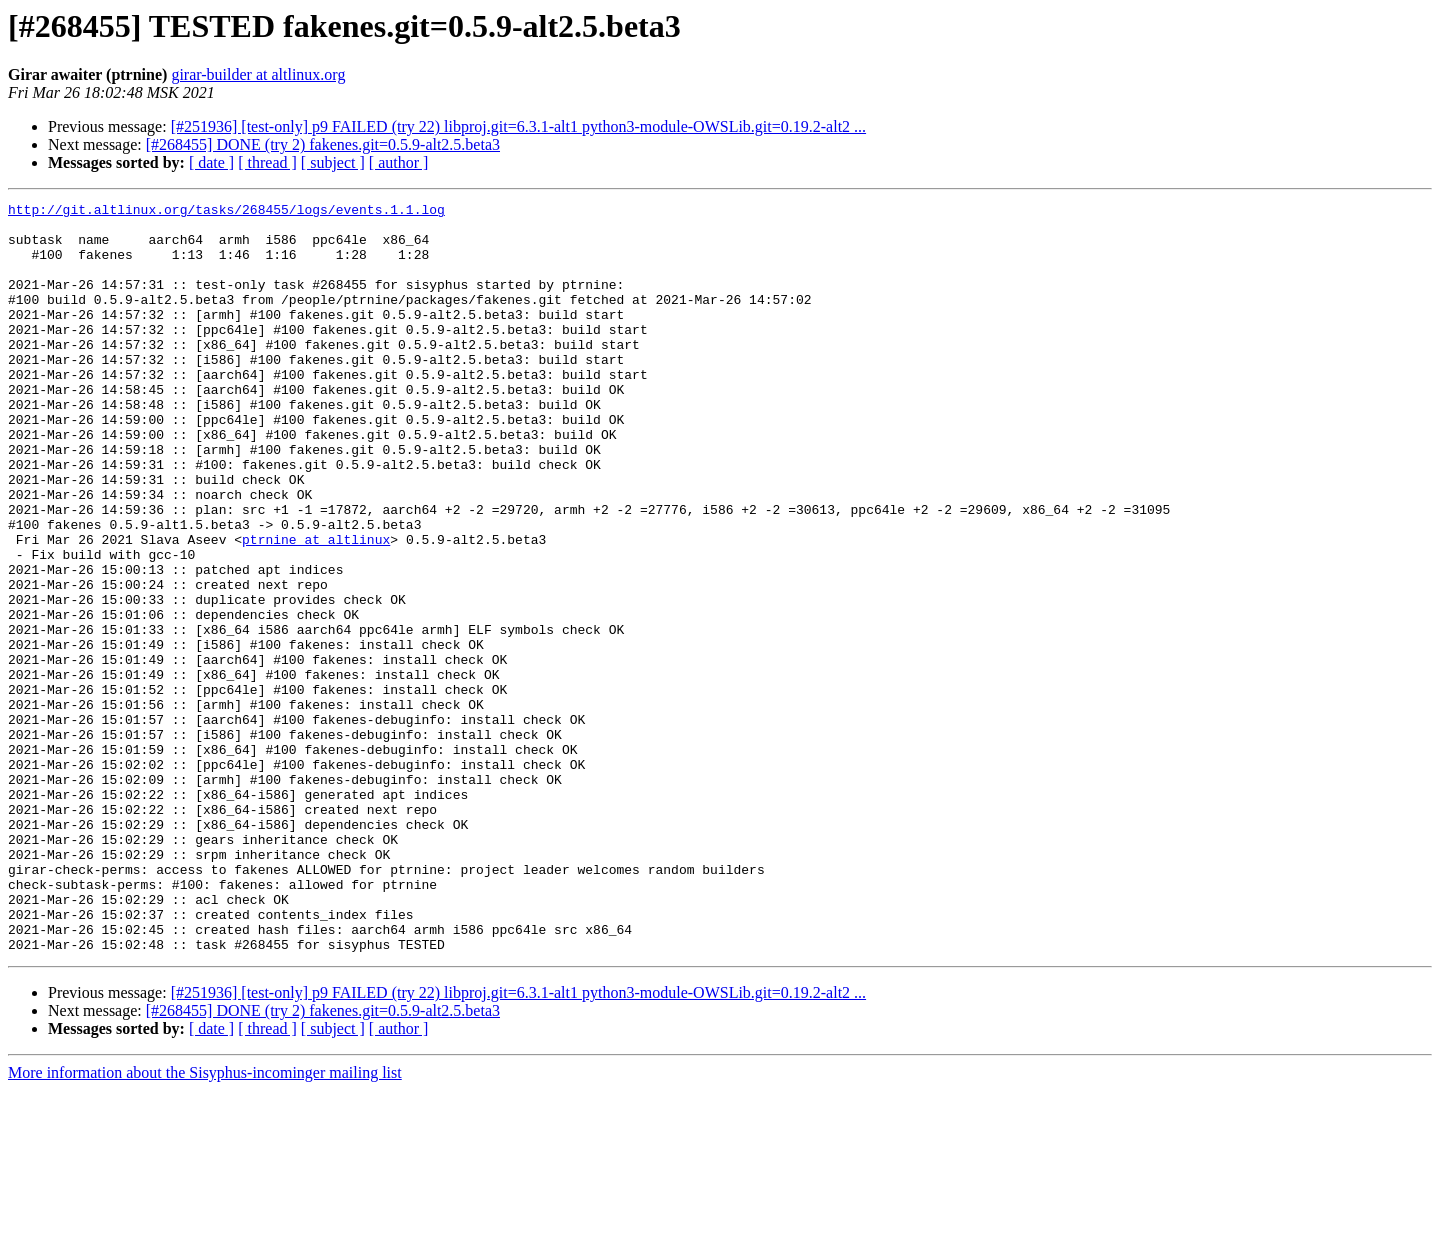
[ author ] (399, 162)
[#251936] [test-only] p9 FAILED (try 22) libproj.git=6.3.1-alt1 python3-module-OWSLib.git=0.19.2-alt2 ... (518, 126)
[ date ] (211, 162)
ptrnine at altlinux (316, 608)
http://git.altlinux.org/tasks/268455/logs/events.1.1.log (226, 212)
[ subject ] (333, 162)
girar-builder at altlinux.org (258, 74)
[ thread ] (267, 162)
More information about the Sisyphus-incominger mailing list (205, 1222)
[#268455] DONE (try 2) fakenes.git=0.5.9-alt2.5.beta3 (323, 144)
